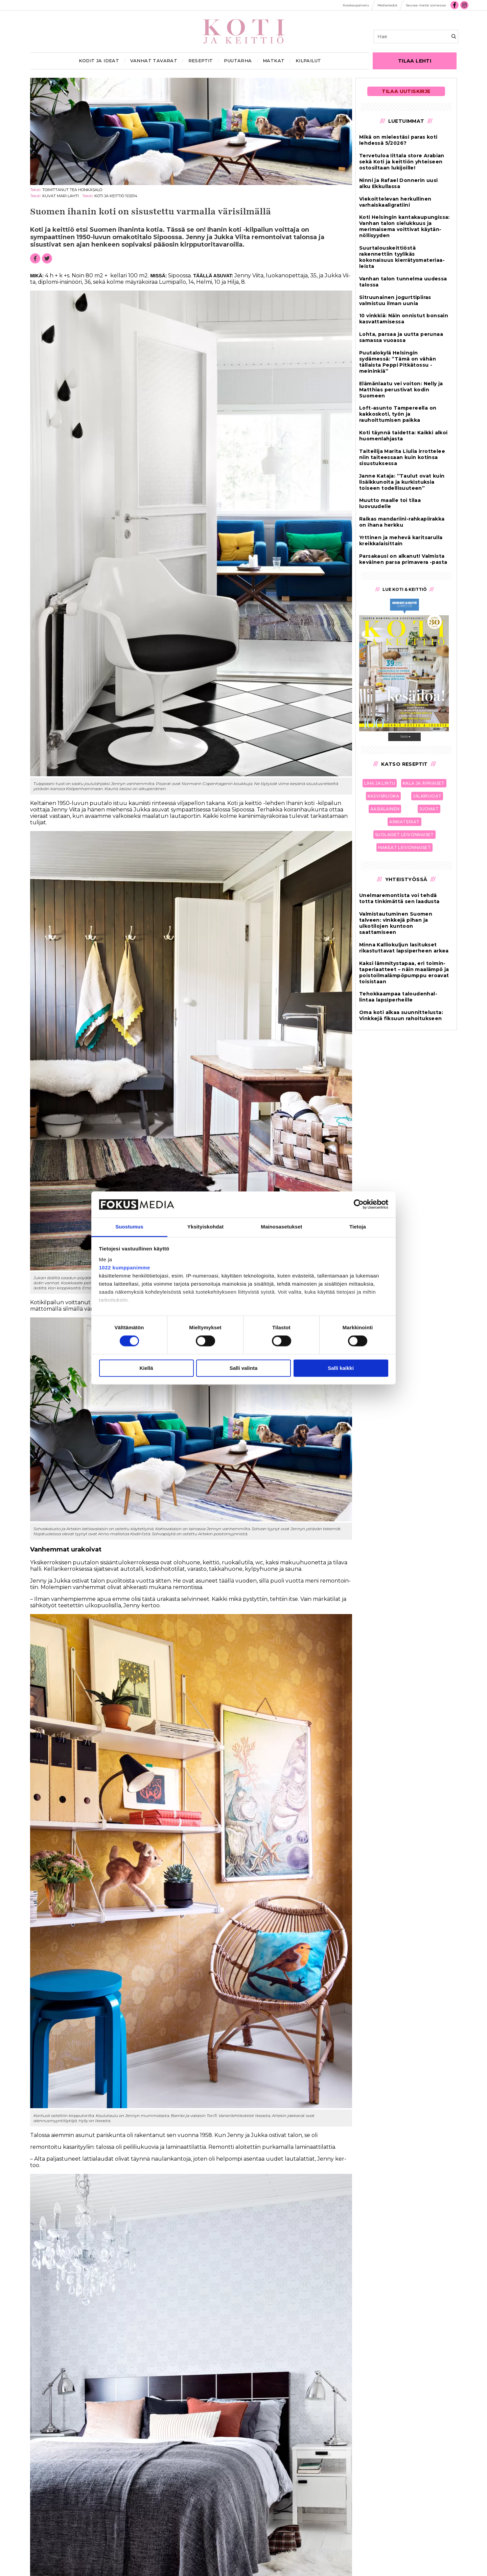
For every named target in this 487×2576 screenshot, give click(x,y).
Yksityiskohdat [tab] (205, 1226)
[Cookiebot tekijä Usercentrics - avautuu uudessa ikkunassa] (358, 1204)
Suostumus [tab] (129, 1226)
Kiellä (146, 1368)
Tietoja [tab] (357, 1226)
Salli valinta (244, 1368)
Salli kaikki (341, 1368)
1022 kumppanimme (124, 1267)
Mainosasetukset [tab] (281, 1226)
